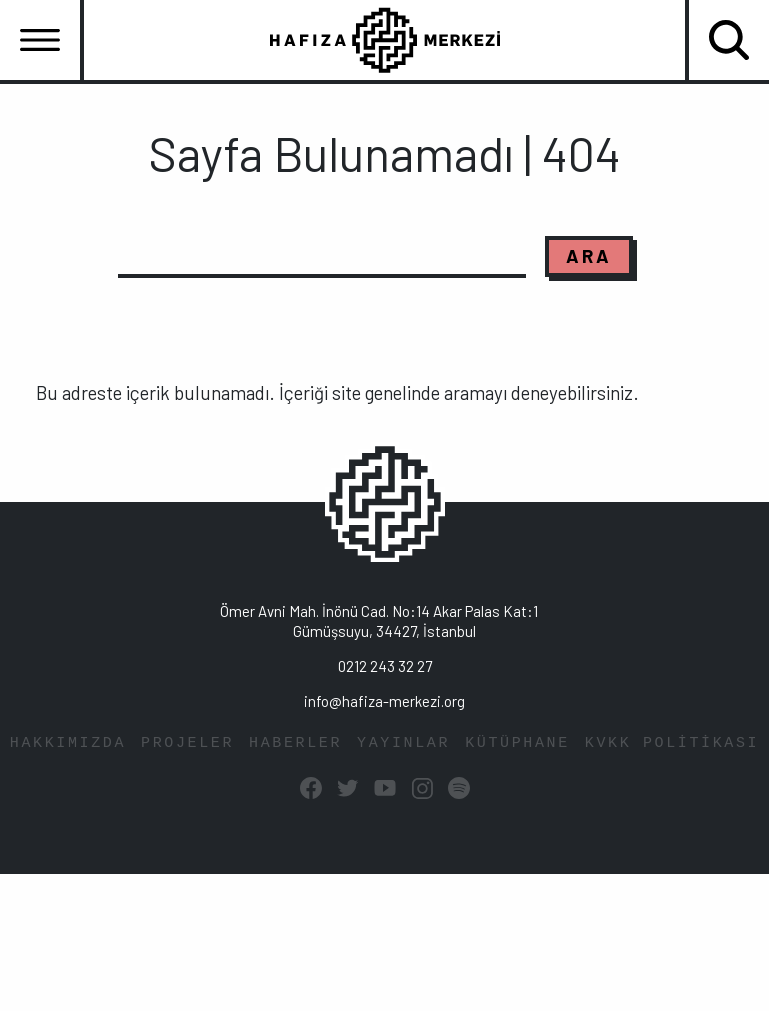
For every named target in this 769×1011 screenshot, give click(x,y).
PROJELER (187, 743)
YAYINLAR (403, 743)
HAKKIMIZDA (68, 743)
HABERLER (295, 743)
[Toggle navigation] (40, 40)
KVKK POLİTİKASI (672, 743)
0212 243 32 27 (385, 666)
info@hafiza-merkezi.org (384, 701)
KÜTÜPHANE (517, 743)
